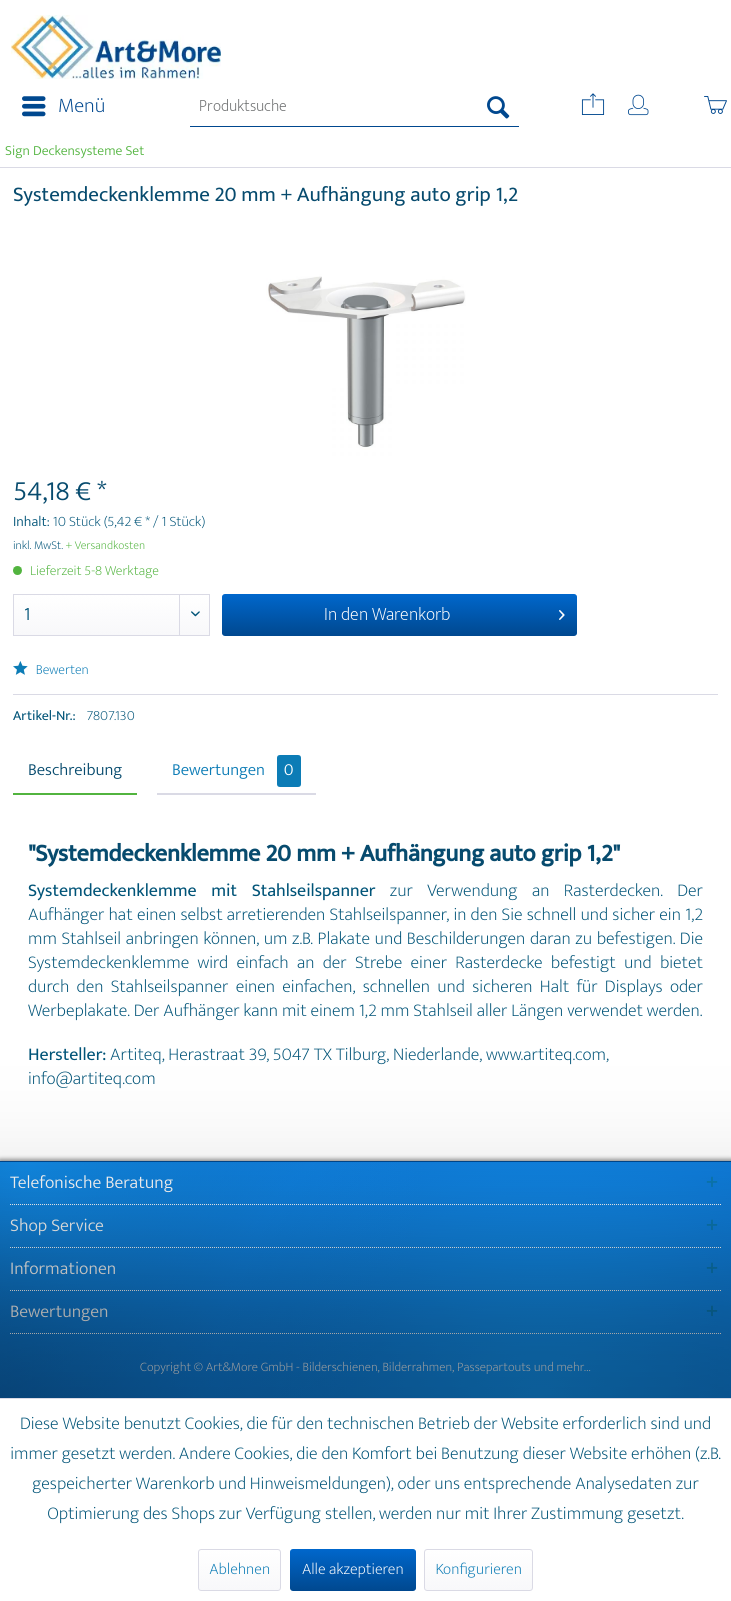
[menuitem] (57, 107)
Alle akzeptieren (353, 1569)
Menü (63, 106)
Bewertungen (236, 771)
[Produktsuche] (354, 107)
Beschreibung (75, 771)
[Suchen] (498, 107)
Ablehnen (239, 1569)
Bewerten (51, 670)
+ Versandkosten (106, 546)
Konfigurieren (478, 1569)
